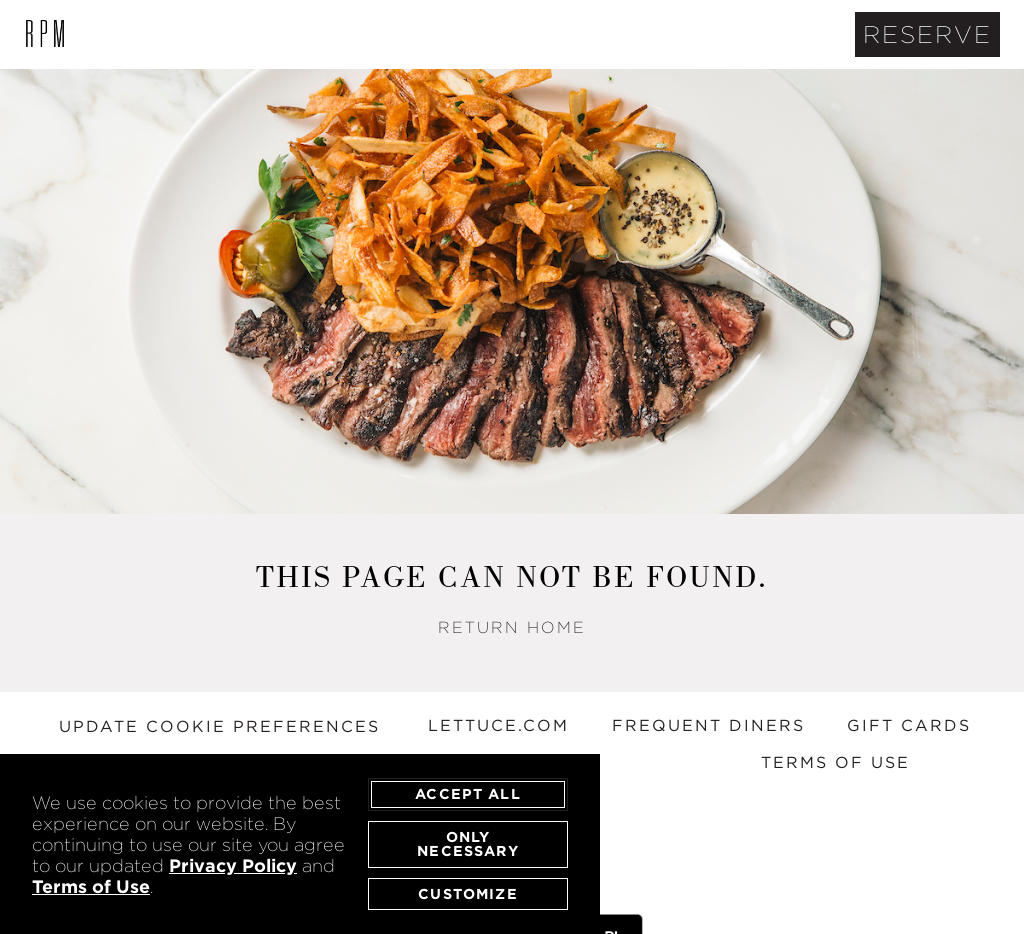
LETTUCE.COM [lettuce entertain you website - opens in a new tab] (498, 725)
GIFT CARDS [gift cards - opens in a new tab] (909, 725)
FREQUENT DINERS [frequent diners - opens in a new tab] (708, 725)
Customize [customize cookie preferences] (467, 893)
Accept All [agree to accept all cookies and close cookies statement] (468, 794)
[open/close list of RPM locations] (45, 35)
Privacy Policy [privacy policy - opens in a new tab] (233, 865)
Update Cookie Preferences (219, 726)
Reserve (927, 34)
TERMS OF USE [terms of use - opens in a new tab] (835, 762)
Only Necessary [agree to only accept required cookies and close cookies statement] (467, 843)
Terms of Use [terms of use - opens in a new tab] (91, 886)
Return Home (512, 627)
